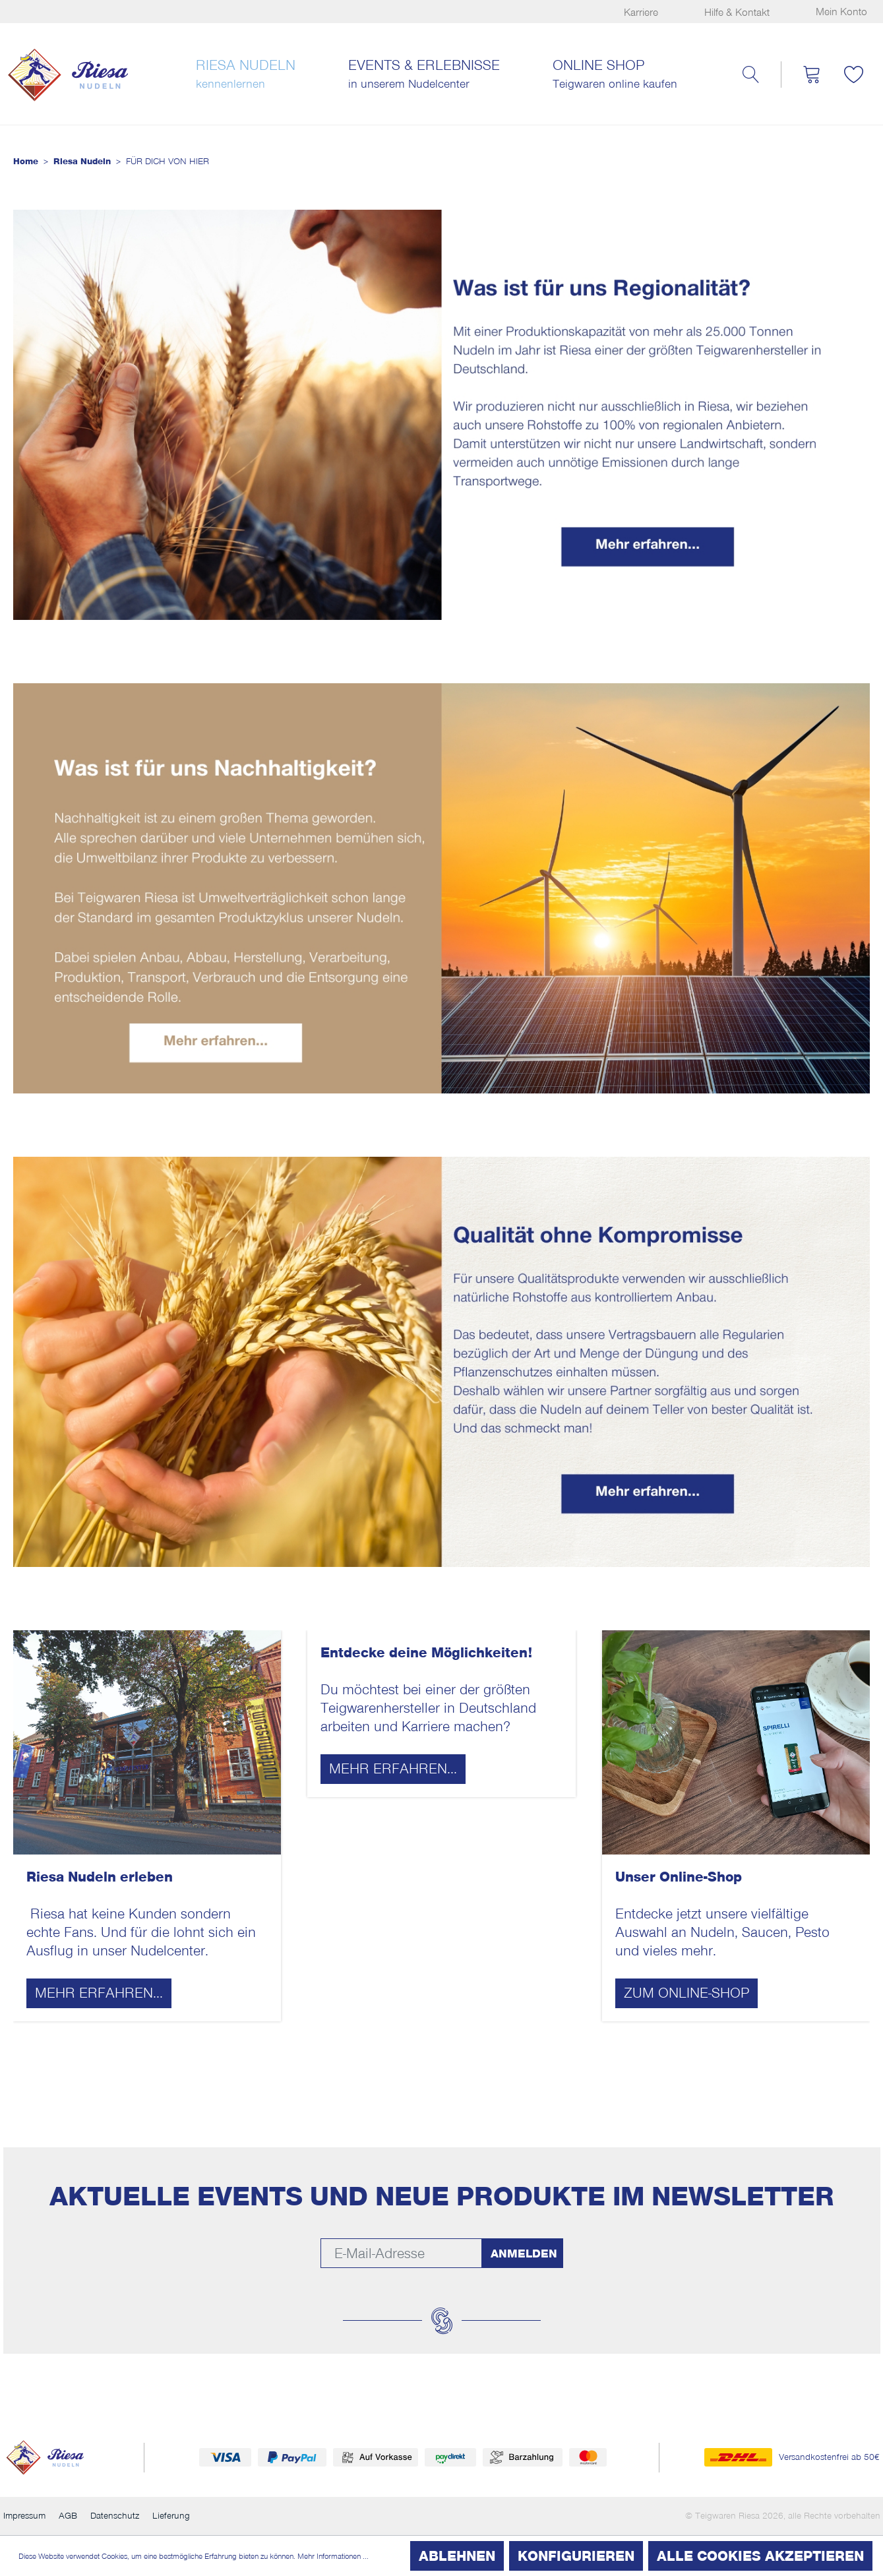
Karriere (641, 12)
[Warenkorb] (811, 74)
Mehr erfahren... (99, 1993)
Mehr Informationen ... (333, 2556)
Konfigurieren (576, 2556)
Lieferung (171, 2516)
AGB (68, 2516)
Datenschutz (114, 2516)
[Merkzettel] (854, 74)
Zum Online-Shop (686, 1993)
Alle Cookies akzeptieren (760, 2556)
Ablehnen (457, 2556)
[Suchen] (751, 74)
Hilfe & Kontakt (737, 12)
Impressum (24, 2516)
